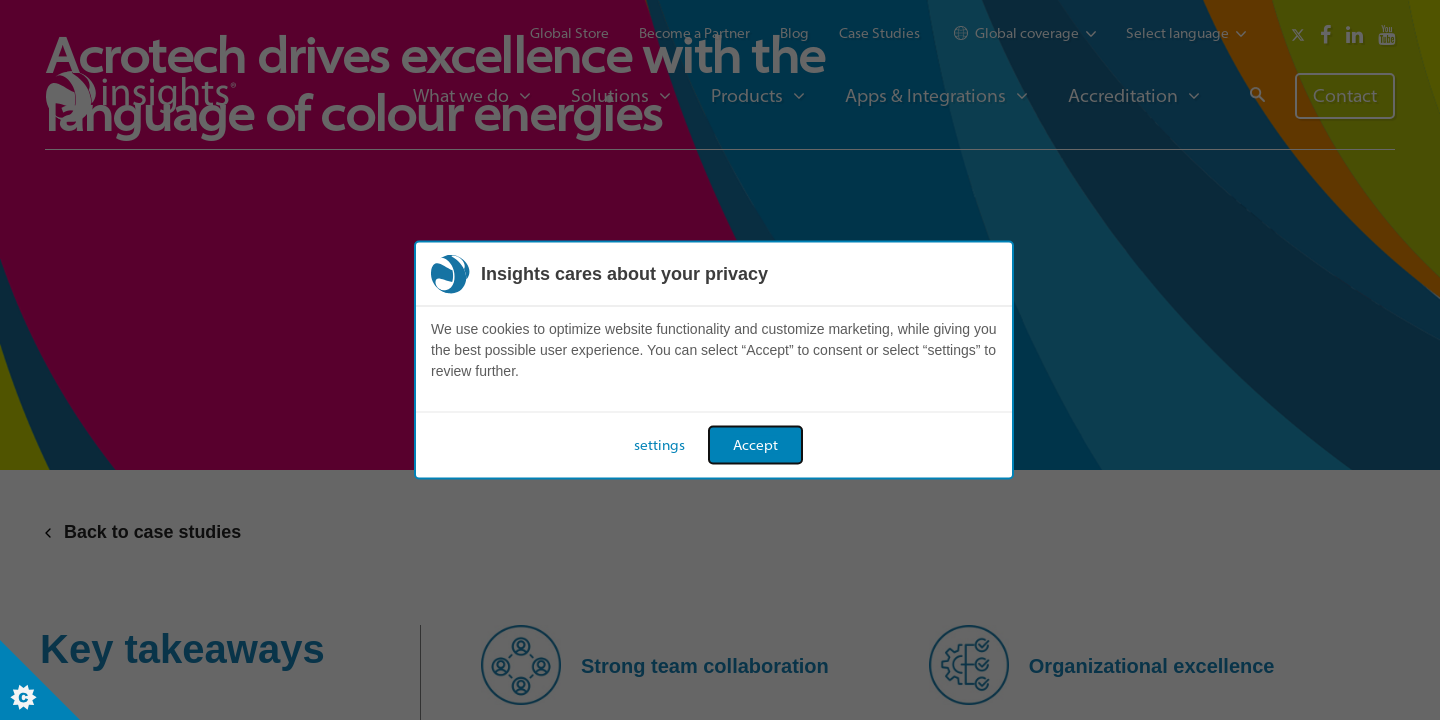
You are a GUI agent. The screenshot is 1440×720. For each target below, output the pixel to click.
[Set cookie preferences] (40, 680)
